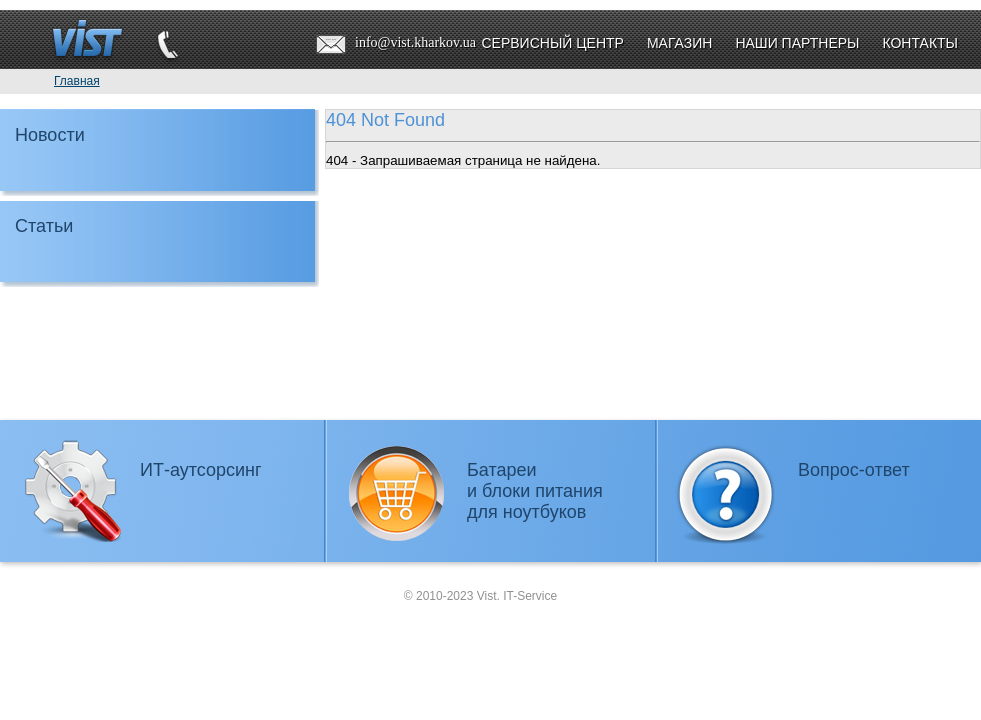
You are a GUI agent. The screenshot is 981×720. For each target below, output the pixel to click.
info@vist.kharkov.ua (415, 42)
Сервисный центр (552, 43)
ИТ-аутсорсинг (201, 470)
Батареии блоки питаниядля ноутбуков (535, 491)
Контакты (920, 43)
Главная (77, 81)
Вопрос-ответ (854, 470)
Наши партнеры (797, 43)
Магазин (679, 43)
